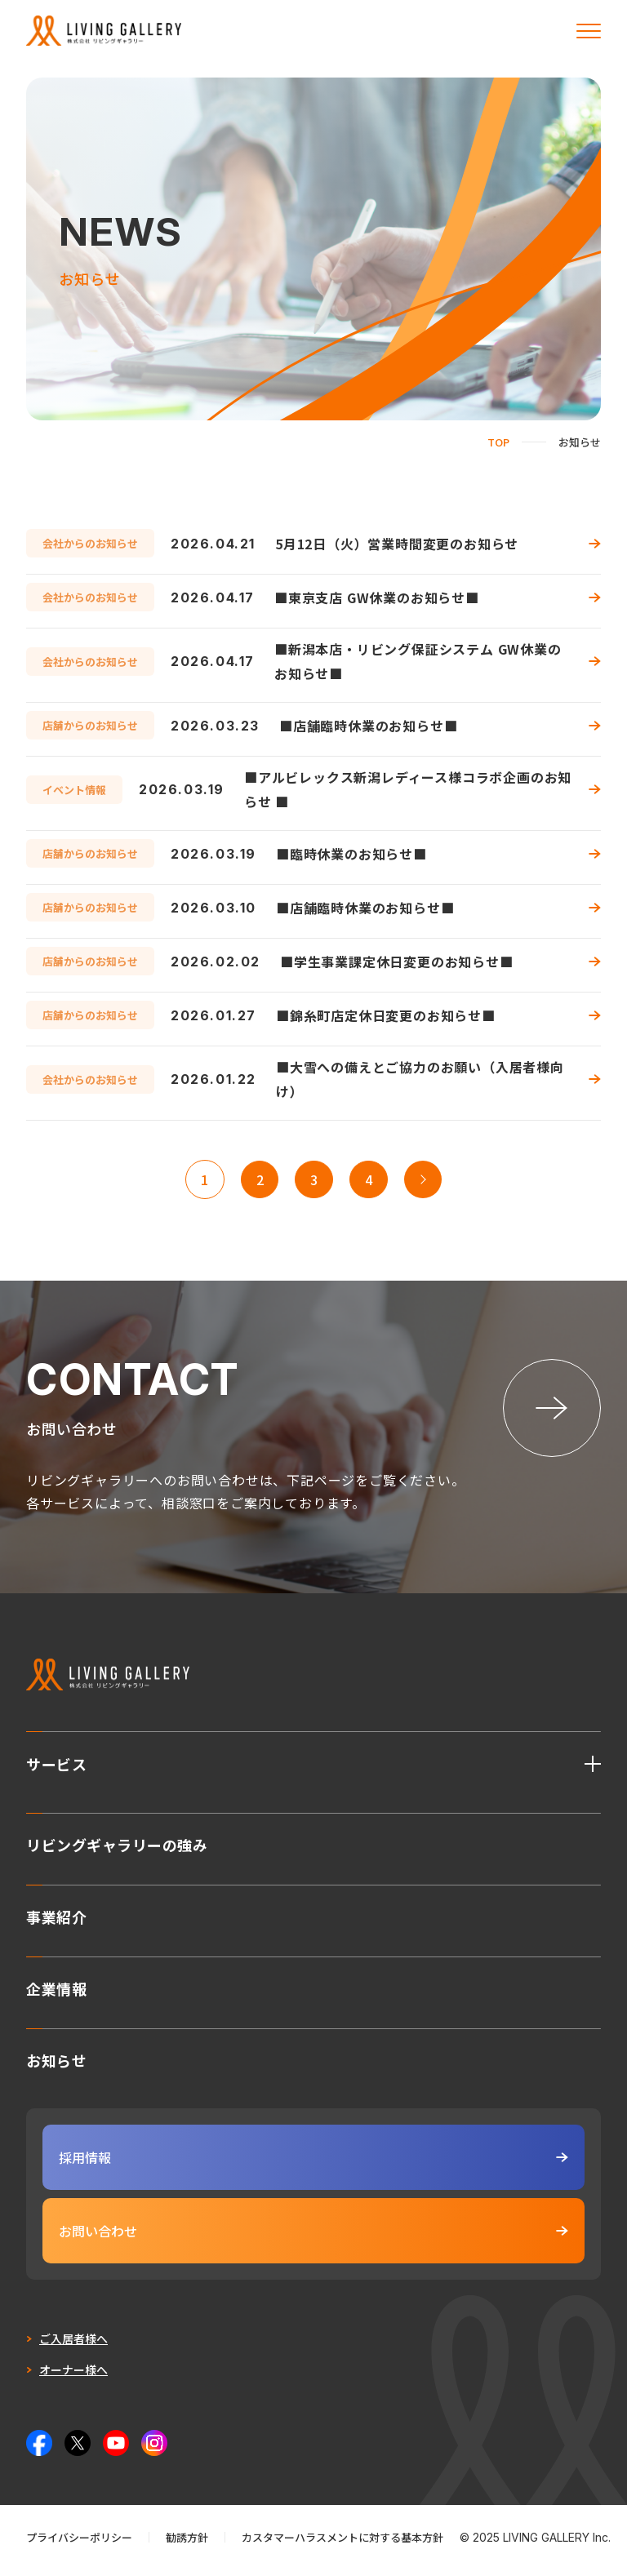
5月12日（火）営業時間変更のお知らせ (396, 543)
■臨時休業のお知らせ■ (351, 854)
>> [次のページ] (424, 1179)
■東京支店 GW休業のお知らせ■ (376, 597)
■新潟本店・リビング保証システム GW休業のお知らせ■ (418, 661)
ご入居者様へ (73, 2344)
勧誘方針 (187, 2543)
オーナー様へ (73, 2375)
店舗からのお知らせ (90, 725)
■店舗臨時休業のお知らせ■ (368, 725)
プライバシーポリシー (79, 2543)
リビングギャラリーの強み (116, 1849)
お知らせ (56, 2064)
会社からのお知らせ (90, 543)
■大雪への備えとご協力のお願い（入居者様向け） (420, 1079)
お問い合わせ (313, 2236)
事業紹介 (56, 1921)
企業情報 (56, 1992)
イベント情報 (74, 789)
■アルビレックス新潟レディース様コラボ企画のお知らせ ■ (407, 789)
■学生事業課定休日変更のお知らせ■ (397, 961)
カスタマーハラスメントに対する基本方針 (342, 2543)
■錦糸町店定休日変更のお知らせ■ (386, 1015)
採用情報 (313, 2163)
